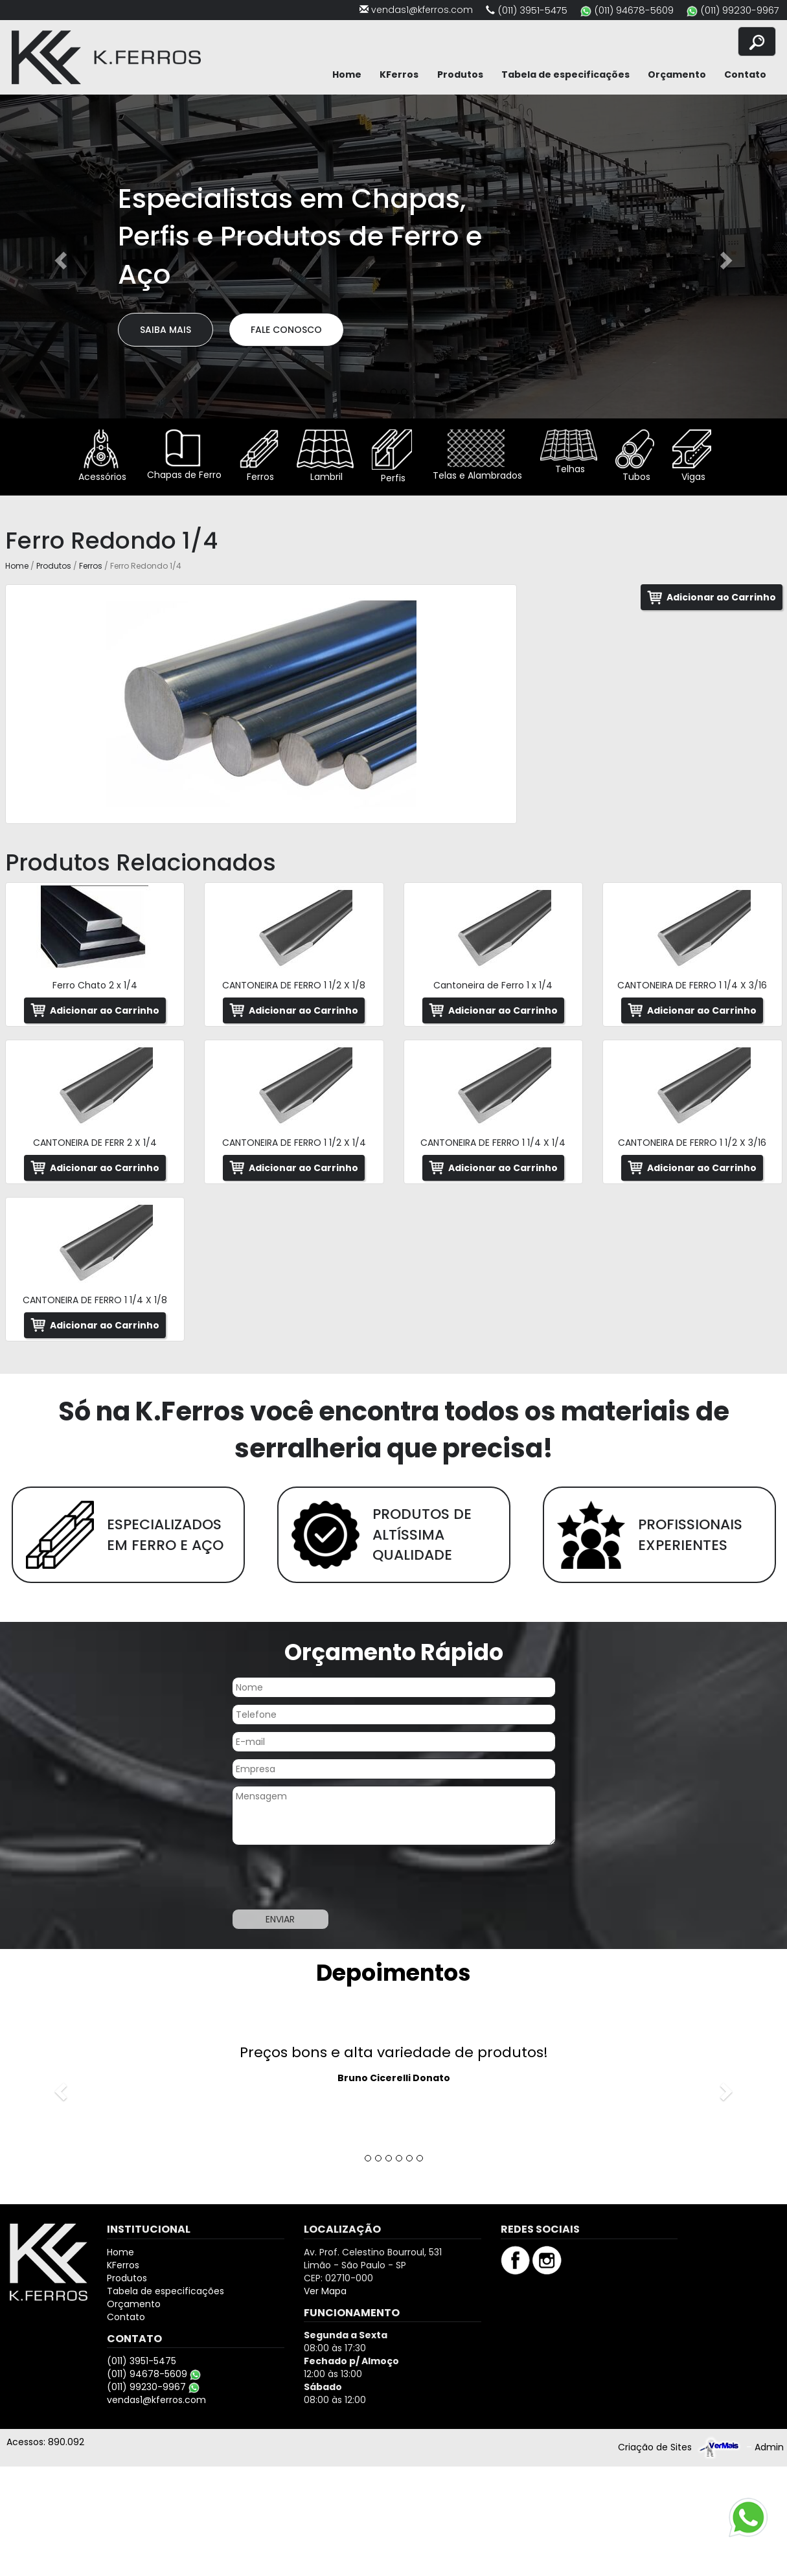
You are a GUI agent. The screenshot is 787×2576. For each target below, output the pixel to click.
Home (346, 74)
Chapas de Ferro (183, 455)
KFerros (399, 74)
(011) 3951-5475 (532, 10)
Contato (745, 74)
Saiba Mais (165, 329)
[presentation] (330, 1877)
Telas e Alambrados (476, 455)
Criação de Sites (655, 2447)
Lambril (325, 456)
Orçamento (677, 74)
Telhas (568, 452)
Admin (769, 2447)
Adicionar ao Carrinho (721, 597)
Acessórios (101, 456)
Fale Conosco (286, 329)
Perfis (392, 456)
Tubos (634, 456)
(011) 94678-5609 (634, 10)
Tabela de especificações (565, 74)
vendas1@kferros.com (422, 9)
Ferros (259, 456)
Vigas (691, 456)
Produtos (460, 74)
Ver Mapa (325, 2291)
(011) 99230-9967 (739, 10)
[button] (59, 256)
